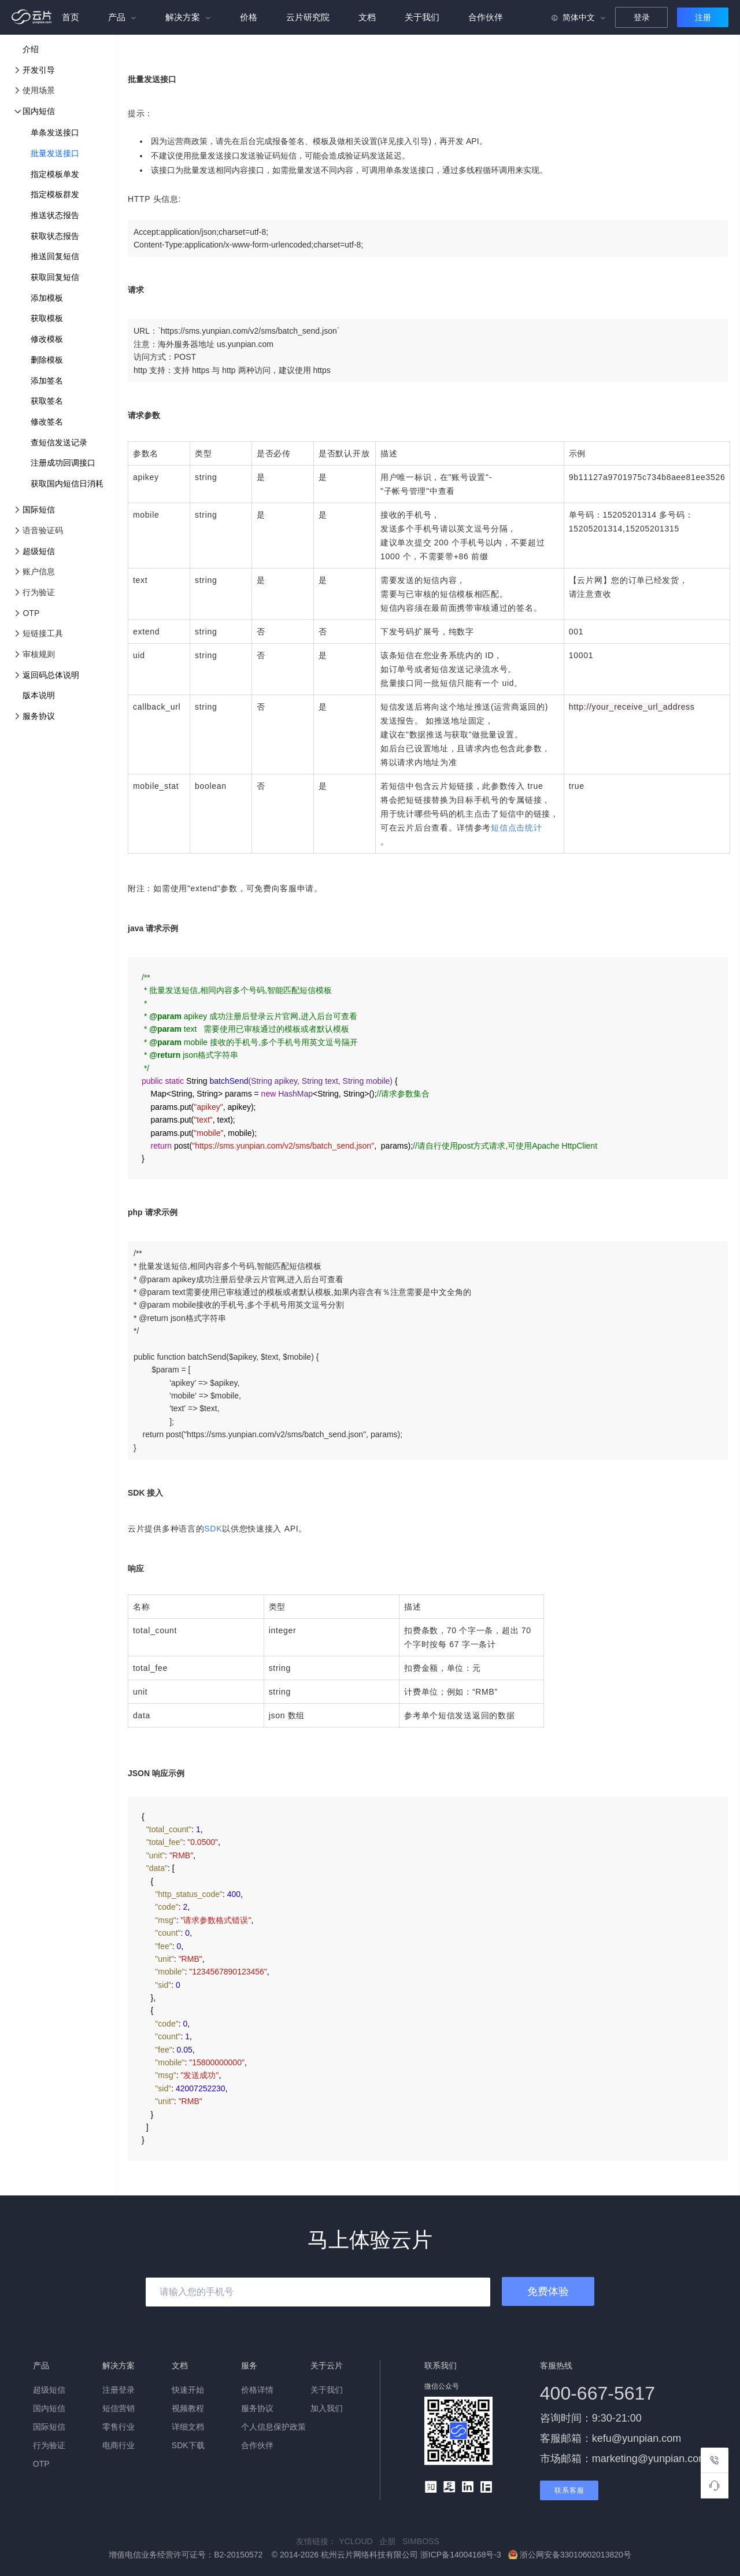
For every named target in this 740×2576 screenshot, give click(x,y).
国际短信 (39, 509)
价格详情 (257, 2389)
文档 (367, 17)
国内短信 (39, 111)
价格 (248, 17)
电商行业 (118, 2445)
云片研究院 (308, 17)
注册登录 (118, 2389)
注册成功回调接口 (63, 462)
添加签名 (47, 380)
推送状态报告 (55, 215)
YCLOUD (359, 2541)
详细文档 (188, 2426)
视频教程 (188, 2408)
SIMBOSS (423, 2541)
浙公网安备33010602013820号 (569, 2554)
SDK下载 (188, 2445)
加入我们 (326, 2408)
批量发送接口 (55, 153)
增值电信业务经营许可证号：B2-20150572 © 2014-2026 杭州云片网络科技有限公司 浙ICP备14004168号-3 (306, 2554)
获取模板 (47, 318)
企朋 (390, 2541)
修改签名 (47, 421)
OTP (41, 2463)
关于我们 (422, 17)
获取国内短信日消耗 (67, 483)
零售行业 (118, 2426)
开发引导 (39, 70)
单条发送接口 (55, 132)
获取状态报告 (55, 236)
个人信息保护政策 (273, 2426)
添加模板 (47, 297)
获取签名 (47, 400)
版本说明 (39, 695)
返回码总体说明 (51, 675)
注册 (703, 17)
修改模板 (47, 339)
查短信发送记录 (59, 442)
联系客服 (569, 2490)
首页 (70, 17)
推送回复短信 (55, 256)
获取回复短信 (55, 277)
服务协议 (39, 716)
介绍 (31, 49)
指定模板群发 (55, 194)
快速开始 (188, 2389)
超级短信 (39, 551)
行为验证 (49, 2445)
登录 (642, 17)
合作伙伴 (485, 17)
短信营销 (118, 2408)
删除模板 (47, 359)
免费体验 (548, 2291)
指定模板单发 (55, 174)
